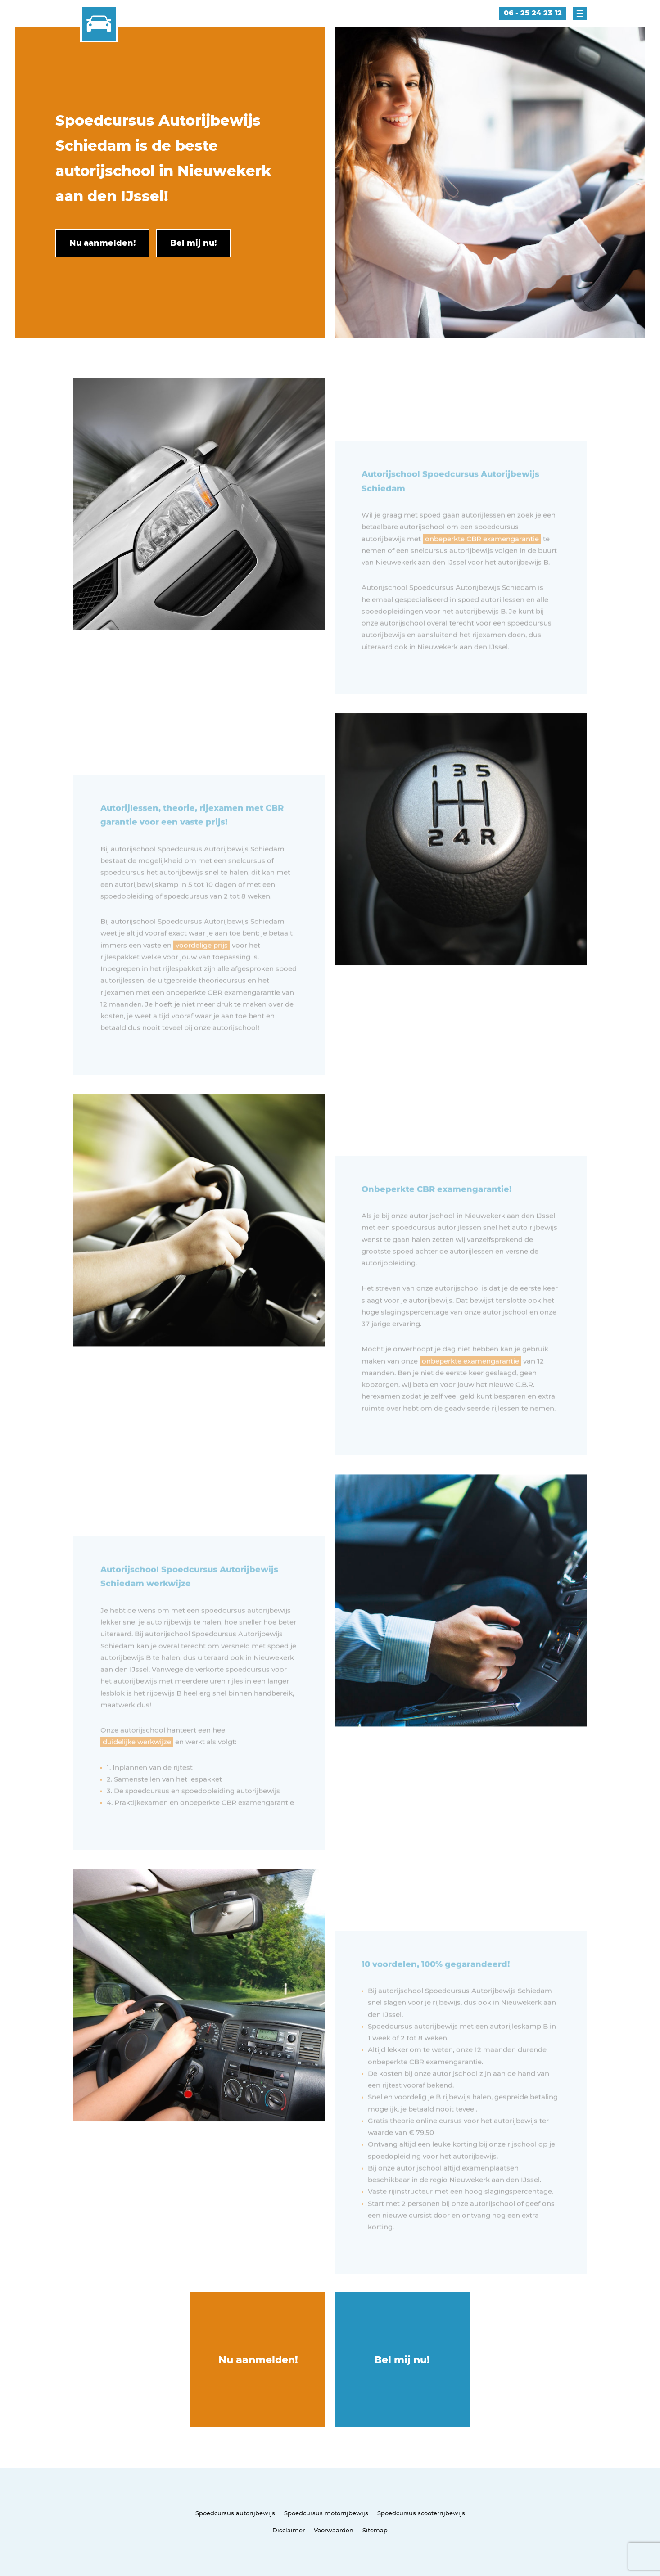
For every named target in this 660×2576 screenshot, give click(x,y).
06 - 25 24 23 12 (533, 13)
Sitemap (375, 2530)
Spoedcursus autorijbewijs (235, 2513)
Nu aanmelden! (258, 2360)
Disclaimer (288, 2530)
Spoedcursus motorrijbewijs (326, 2513)
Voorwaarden (333, 2530)
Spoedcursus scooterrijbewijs (421, 2513)
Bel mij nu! (402, 2360)
